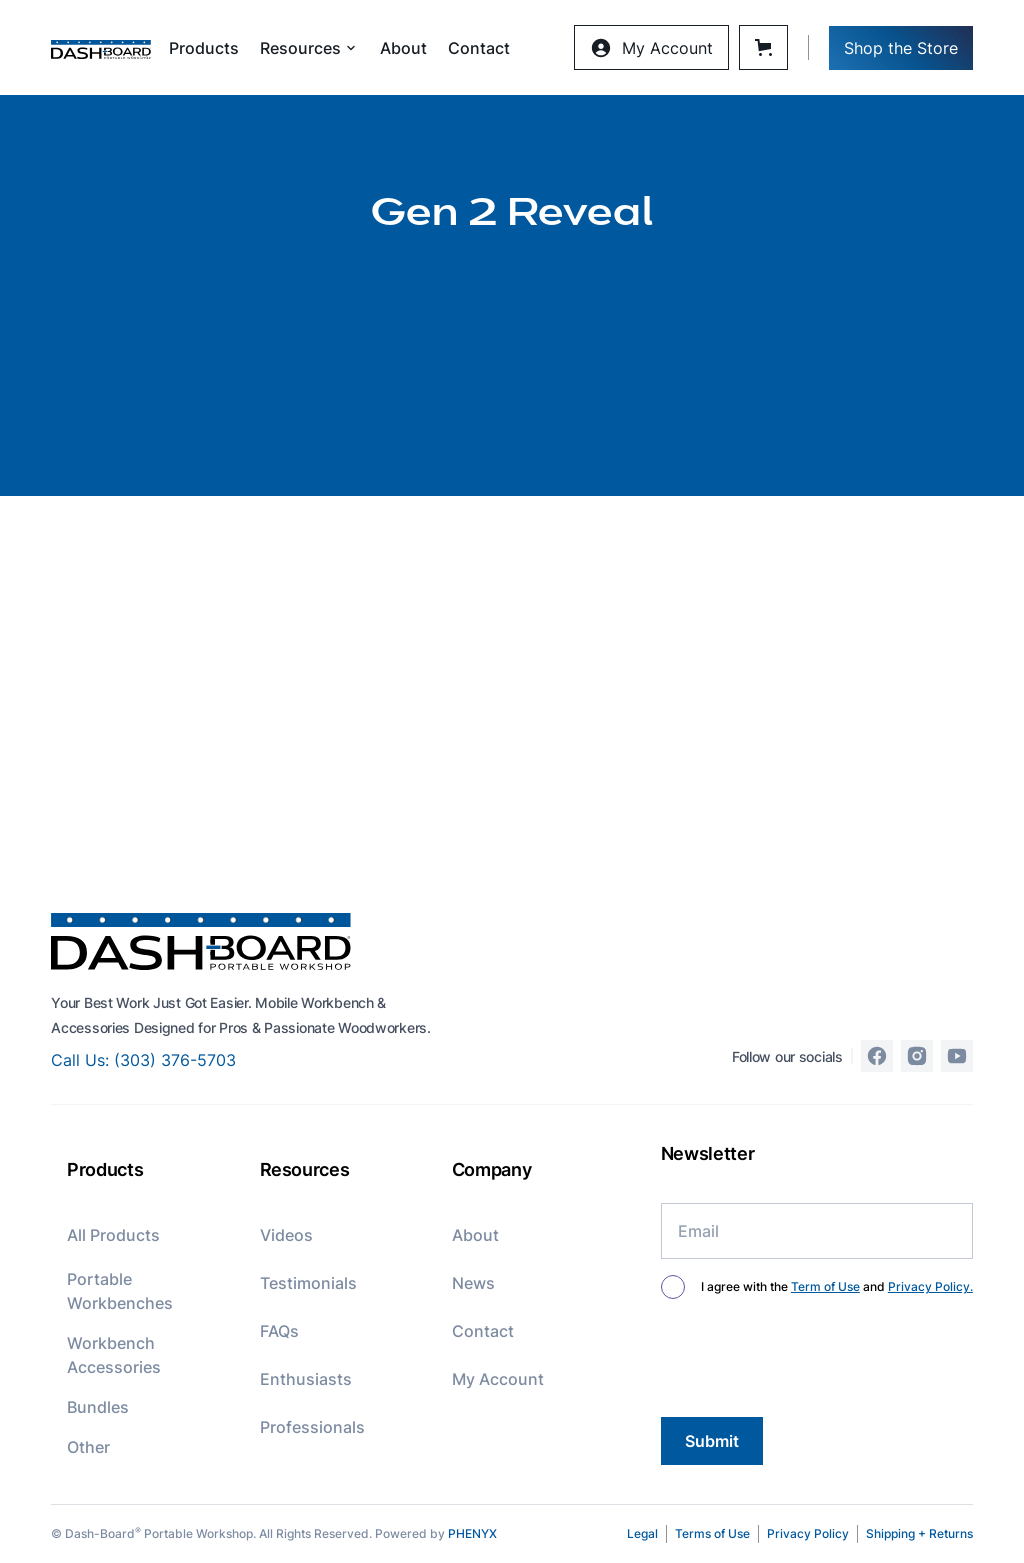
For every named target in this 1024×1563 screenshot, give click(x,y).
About (403, 48)
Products (204, 48)
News (473, 1283)
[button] (309, 48)
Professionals (312, 1427)
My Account (498, 1379)
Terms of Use (712, 1533)
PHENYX (472, 1533)
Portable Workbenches (120, 1291)
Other (88, 1447)
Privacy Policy (808, 1533)
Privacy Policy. (930, 1286)
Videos (286, 1235)
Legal (642, 1533)
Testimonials (308, 1283)
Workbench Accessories (114, 1355)
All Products (113, 1235)
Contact (479, 48)
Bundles (98, 1407)
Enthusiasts (306, 1379)
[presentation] (813, 1362)
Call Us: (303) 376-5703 (143, 1060)
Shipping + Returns (919, 1533)
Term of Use (825, 1286)
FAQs (279, 1331)
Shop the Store (901, 48)
